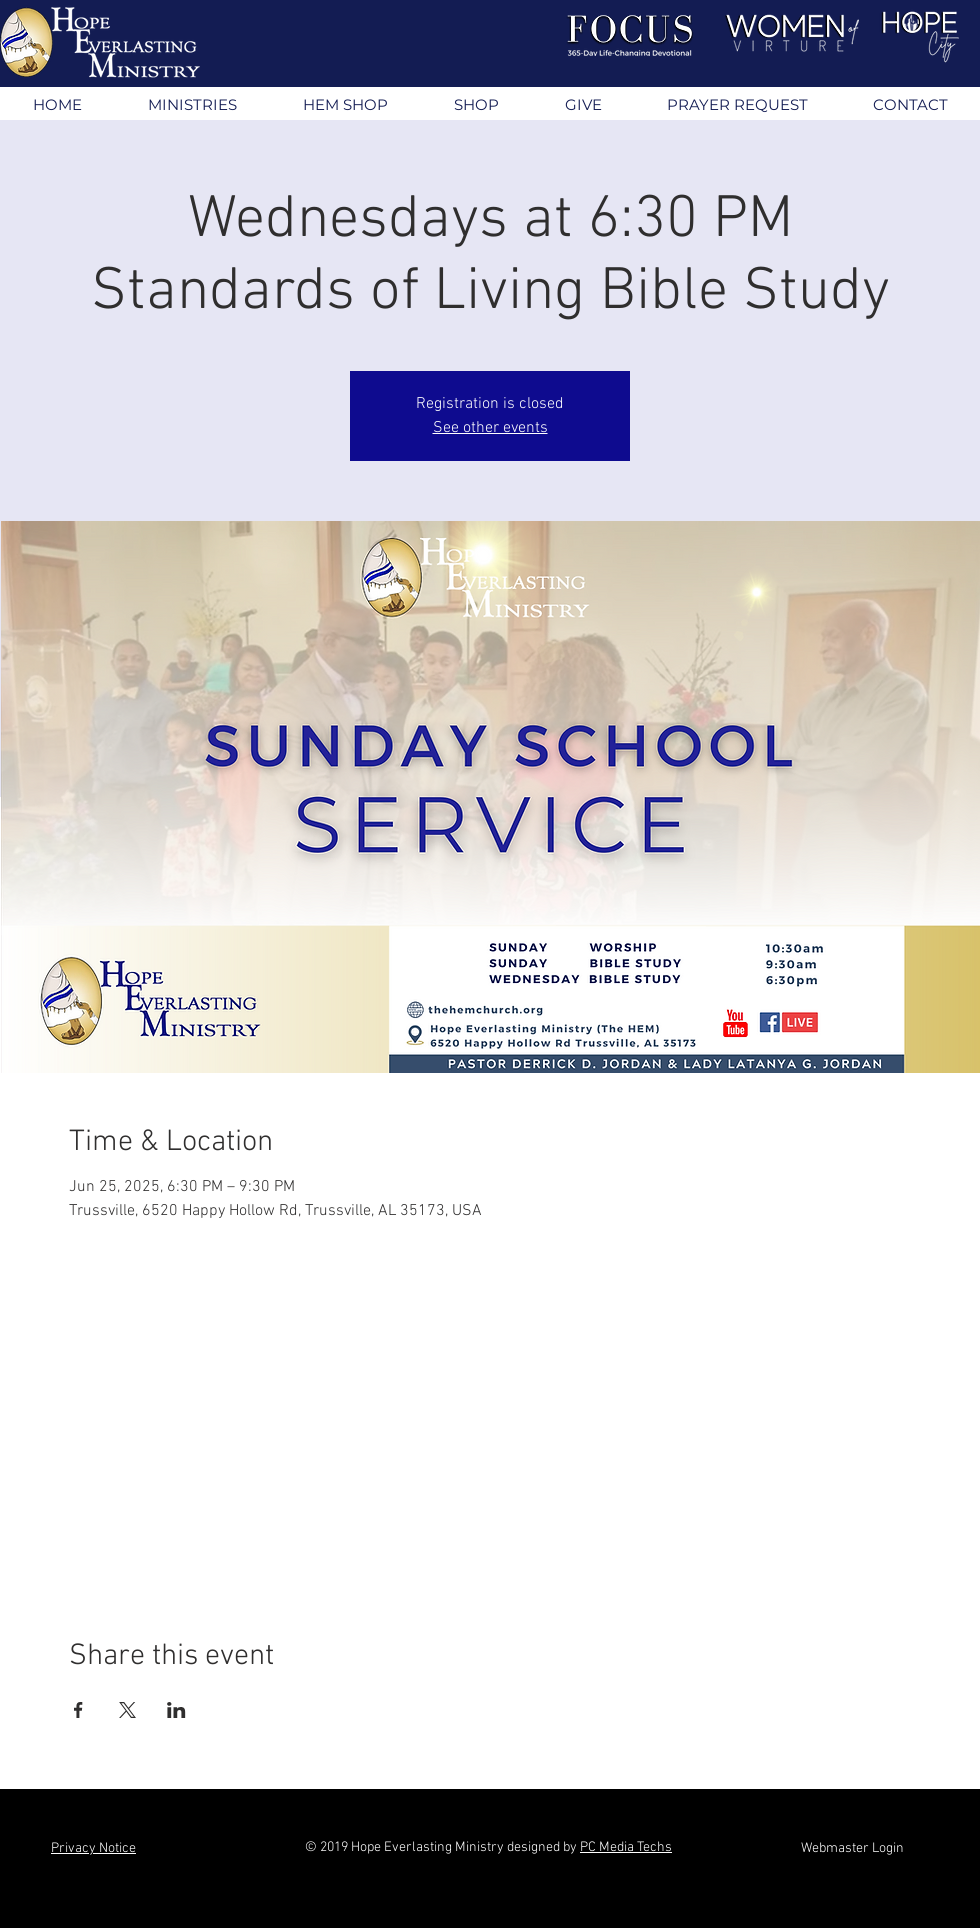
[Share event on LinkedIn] (176, 1710)
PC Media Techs (626, 1847)
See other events (490, 428)
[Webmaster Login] (852, 1849)
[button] (191, 104)
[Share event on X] (127, 1710)
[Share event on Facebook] (78, 1710)
